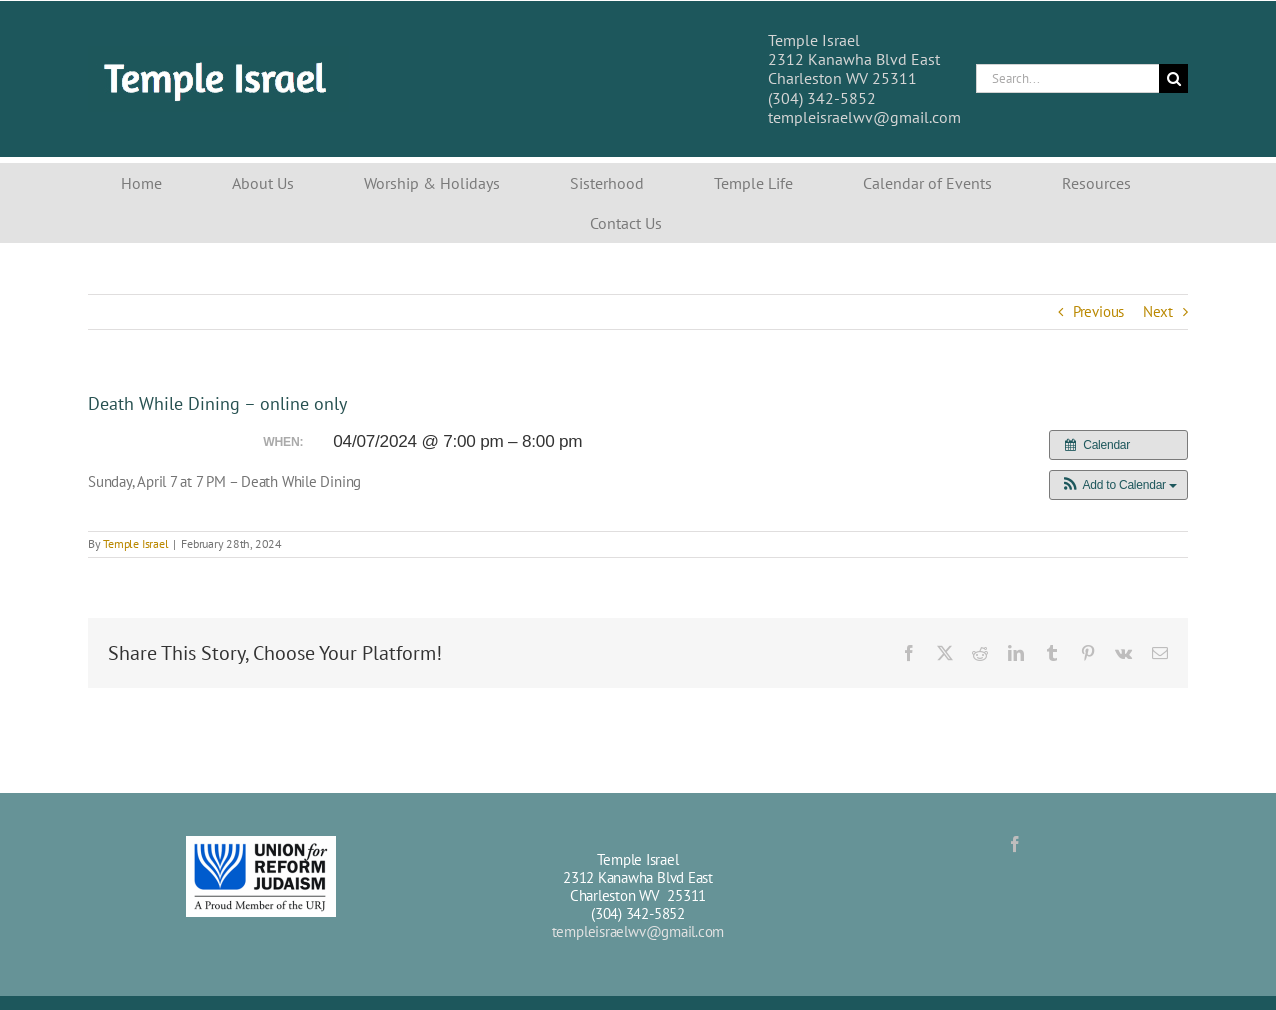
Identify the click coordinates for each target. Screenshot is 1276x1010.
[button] (1118, 485)
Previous (1098, 311)
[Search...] (1067, 78)
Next (1158, 311)
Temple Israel (135, 543)
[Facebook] (1015, 844)
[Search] (1173, 78)
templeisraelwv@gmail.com (638, 931)
